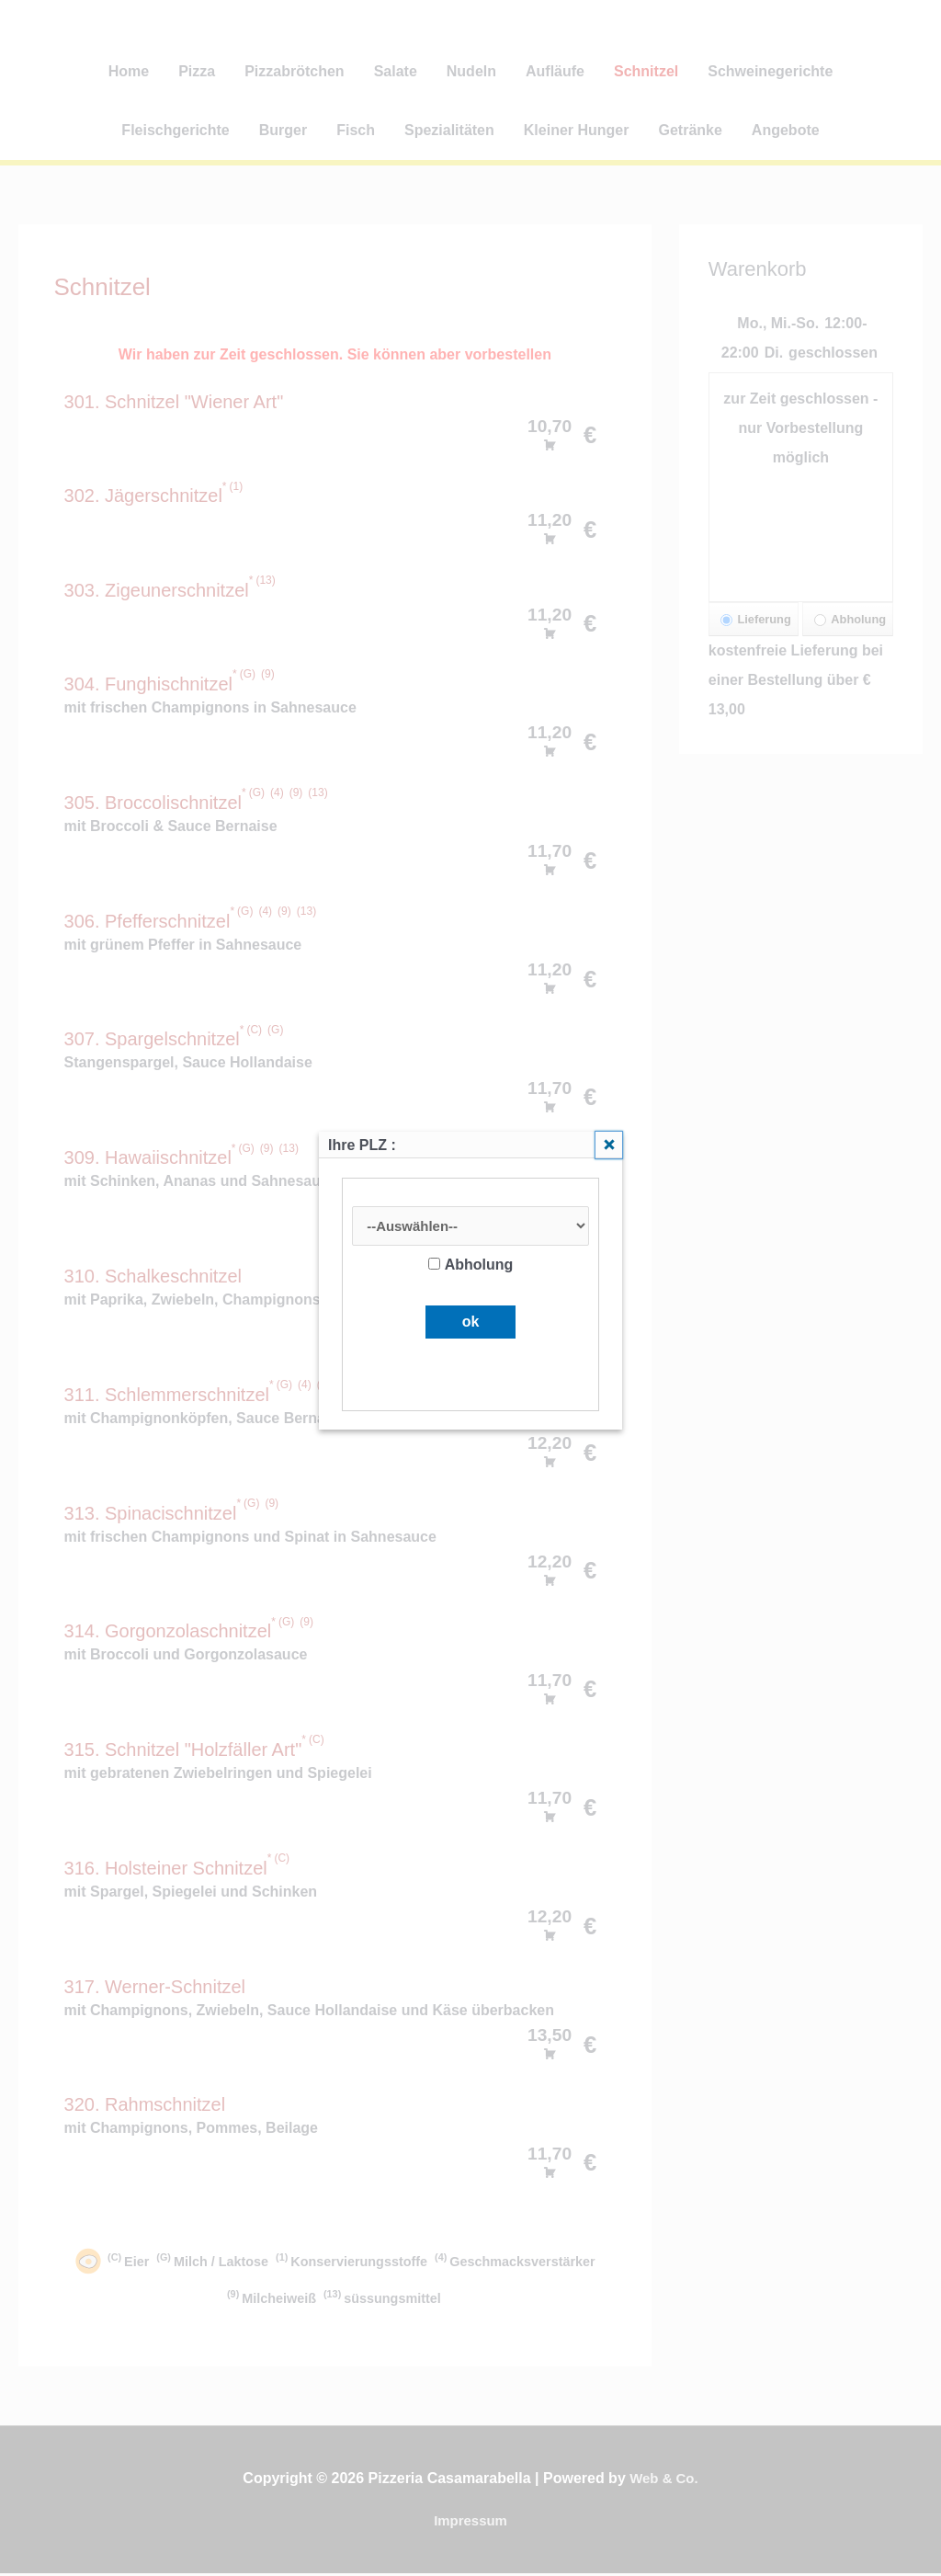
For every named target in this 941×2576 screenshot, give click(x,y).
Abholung (471, 1266)
